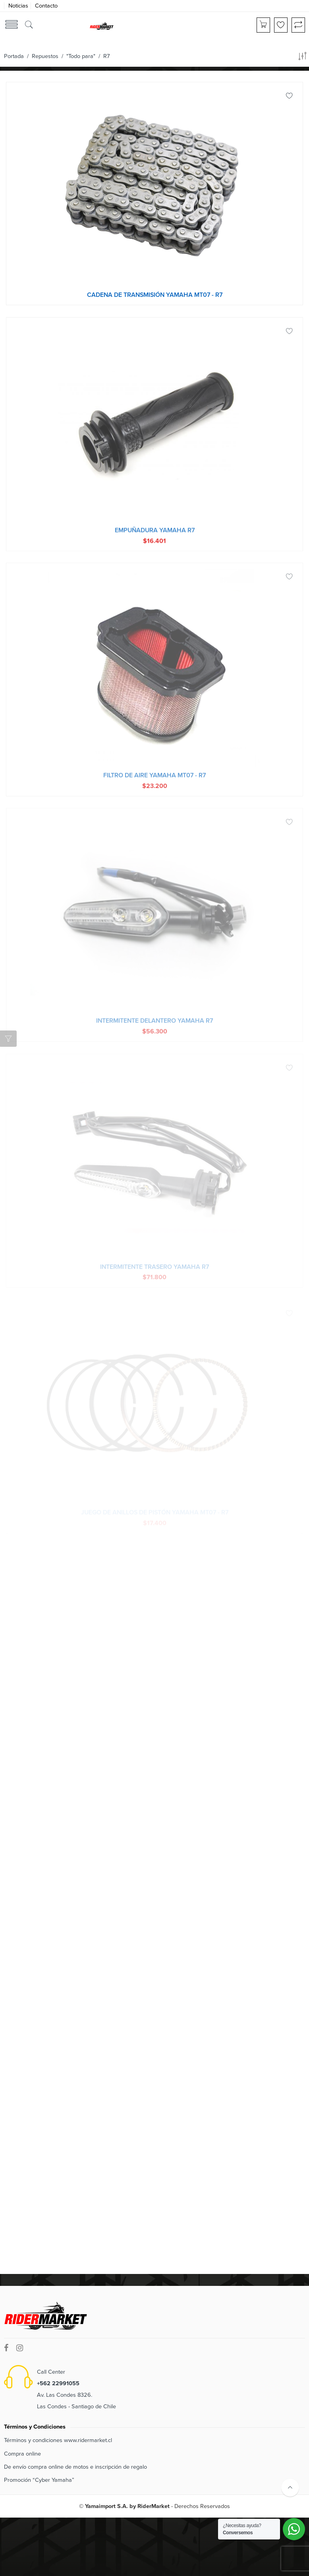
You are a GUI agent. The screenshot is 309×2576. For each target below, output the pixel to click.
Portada (14, 56)
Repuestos (45, 56)
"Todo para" (80, 56)
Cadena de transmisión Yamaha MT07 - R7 (154, 295)
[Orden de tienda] (302, 57)
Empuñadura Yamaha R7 (155, 535)
